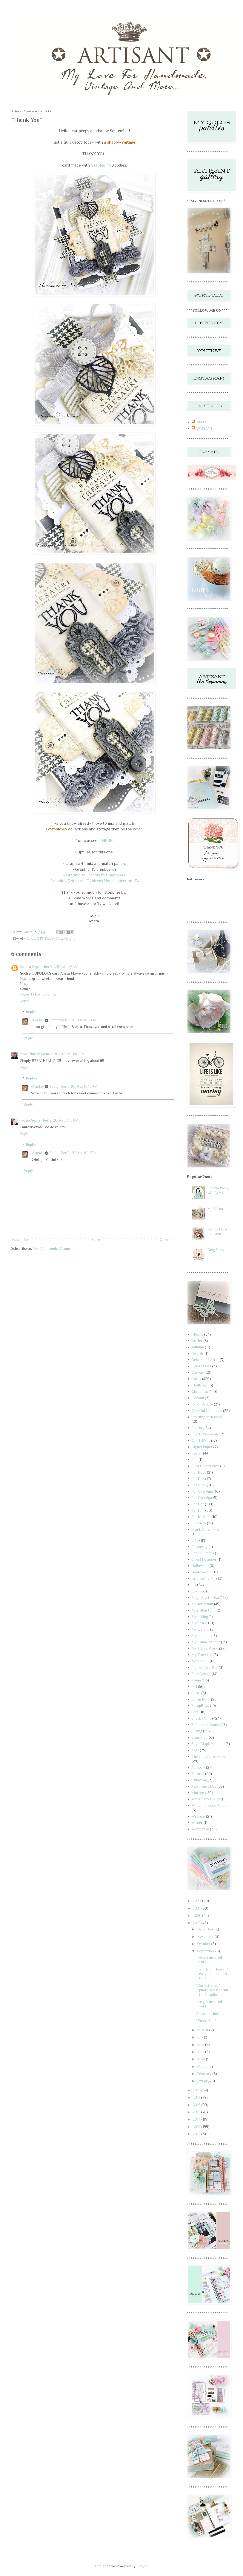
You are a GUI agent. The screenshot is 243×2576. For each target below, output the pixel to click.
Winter (197, 1823)
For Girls (199, 1485)
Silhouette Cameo (206, 1725)
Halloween (200, 1566)
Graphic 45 (101, 165)
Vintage (69, 938)
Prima (196, 1680)
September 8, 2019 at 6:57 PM (72, 1020)
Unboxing (199, 1780)
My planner (201, 1636)
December (205, 1929)
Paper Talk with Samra (38, 994)
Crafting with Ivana (207, 1417)
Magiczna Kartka (205, 1597)
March (202, 2066)
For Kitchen (201, 1517)
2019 (197, 1923)
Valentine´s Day (204, 1786)
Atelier (197, 1341)
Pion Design (201, 1674)
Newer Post (21, 1239)
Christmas (200, 1391)
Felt (195, 1459)
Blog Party (215, 1250)
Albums (197, 1334)
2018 (197, 2090)
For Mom (199, 1523)
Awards (198, 1353)
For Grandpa (202, 1498)
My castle (199, 1623)
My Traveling (202, 1655)
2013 (197, 2127)
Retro (196, 1693)
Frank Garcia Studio (208, 1529)
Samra (25, 966)
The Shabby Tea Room (209, 1756)
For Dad (198, 1479)
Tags (195, 1750)
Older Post (168, 1239)
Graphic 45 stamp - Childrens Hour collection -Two (96, 880)
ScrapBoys (200, 1705)
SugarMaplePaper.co (208, 1744)
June (201, 2044)
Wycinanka (200, 1829)
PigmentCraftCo (205, 1667)
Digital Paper (202, 1447)
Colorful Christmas (207, 1410)
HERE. (107, 840)
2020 (197, 1915)
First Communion (205, 1466)
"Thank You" (206, 2021)
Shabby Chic (53, 938)
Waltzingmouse (204, 1799)
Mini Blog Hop (203, 1610)
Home (95, 1239)
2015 (197, 2112)
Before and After (205, 1360)
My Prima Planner (206, 1642)
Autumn (198, 1347)
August (203, 2030)
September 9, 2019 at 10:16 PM (73, 1086)
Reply (24, 1001)
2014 (197, 2119)
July (200, 2037)
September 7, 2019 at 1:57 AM (55, 966)
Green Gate (201, 1553)
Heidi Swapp (202, 1572)
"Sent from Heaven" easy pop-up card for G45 (212, 1973)
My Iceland (200, 1629)
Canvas (198, 1372)
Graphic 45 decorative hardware (96, 875)
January (203, 2081)
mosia (25, 1120)
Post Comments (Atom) (51, 1248)
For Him (198, 1510)
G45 (40, 938)
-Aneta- (37, 1020)
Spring (197, 1731)
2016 (197, 2105)
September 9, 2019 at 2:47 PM (54, 1120)
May (201, 2052)
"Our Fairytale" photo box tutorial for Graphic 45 (212, 1989)
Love (195, 1591)
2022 (197, 1901)
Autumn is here (208, 2013)
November (206, 1936)
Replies (31, 1012)
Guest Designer (204, 1559)
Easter (197, 1453)
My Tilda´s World (205, 1648)
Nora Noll (28, 1054)
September (206, 1951)
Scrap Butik (201, 1699)
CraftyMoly (201, 1440)
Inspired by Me (203, 1578)
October (204, 1944)
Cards (31, 938)
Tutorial (198, 1774)
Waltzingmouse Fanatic (210, 1805)
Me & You (215, 1209)
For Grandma (202, 1491)
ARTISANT (204, 428)
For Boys (199, 1472)
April (201, 2059)
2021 (197, 1908)
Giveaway (199, 1547)
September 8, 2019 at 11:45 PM (60, 1054)
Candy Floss (201, 1366)
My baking (200, 1617)
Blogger (142, 2566)
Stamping (199, 1737)
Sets (195, 1712)
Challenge (199, 1385)
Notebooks (200, 1661)
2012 (197, 2134)
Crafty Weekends (205, 1434)
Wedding (198, 1816)
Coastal (198, 1398)
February (204, 2074)
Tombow (198, 1767)
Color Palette (202, 1404)
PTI (194, 1686)
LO (194, 1585)
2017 (197, 2097)
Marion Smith (202, 1604)
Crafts (197, 1428)
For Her (198, 1504)
